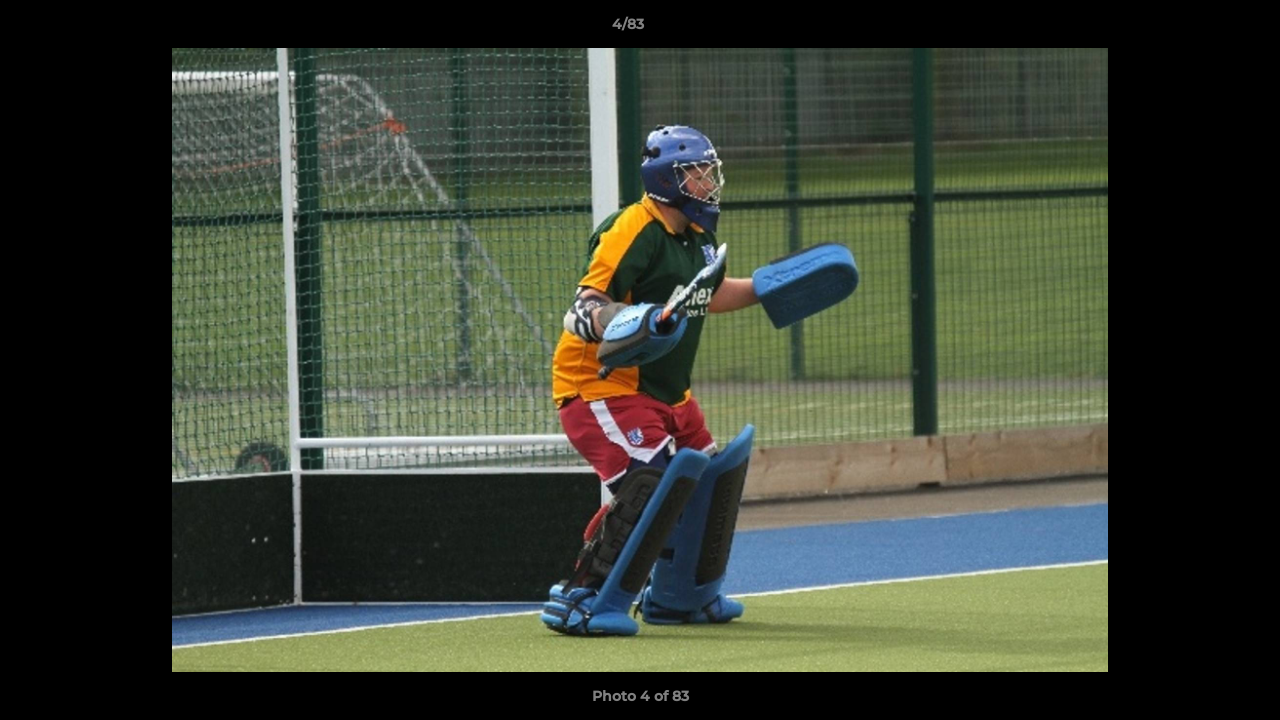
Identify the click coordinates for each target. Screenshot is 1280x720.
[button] (1196, 29)
